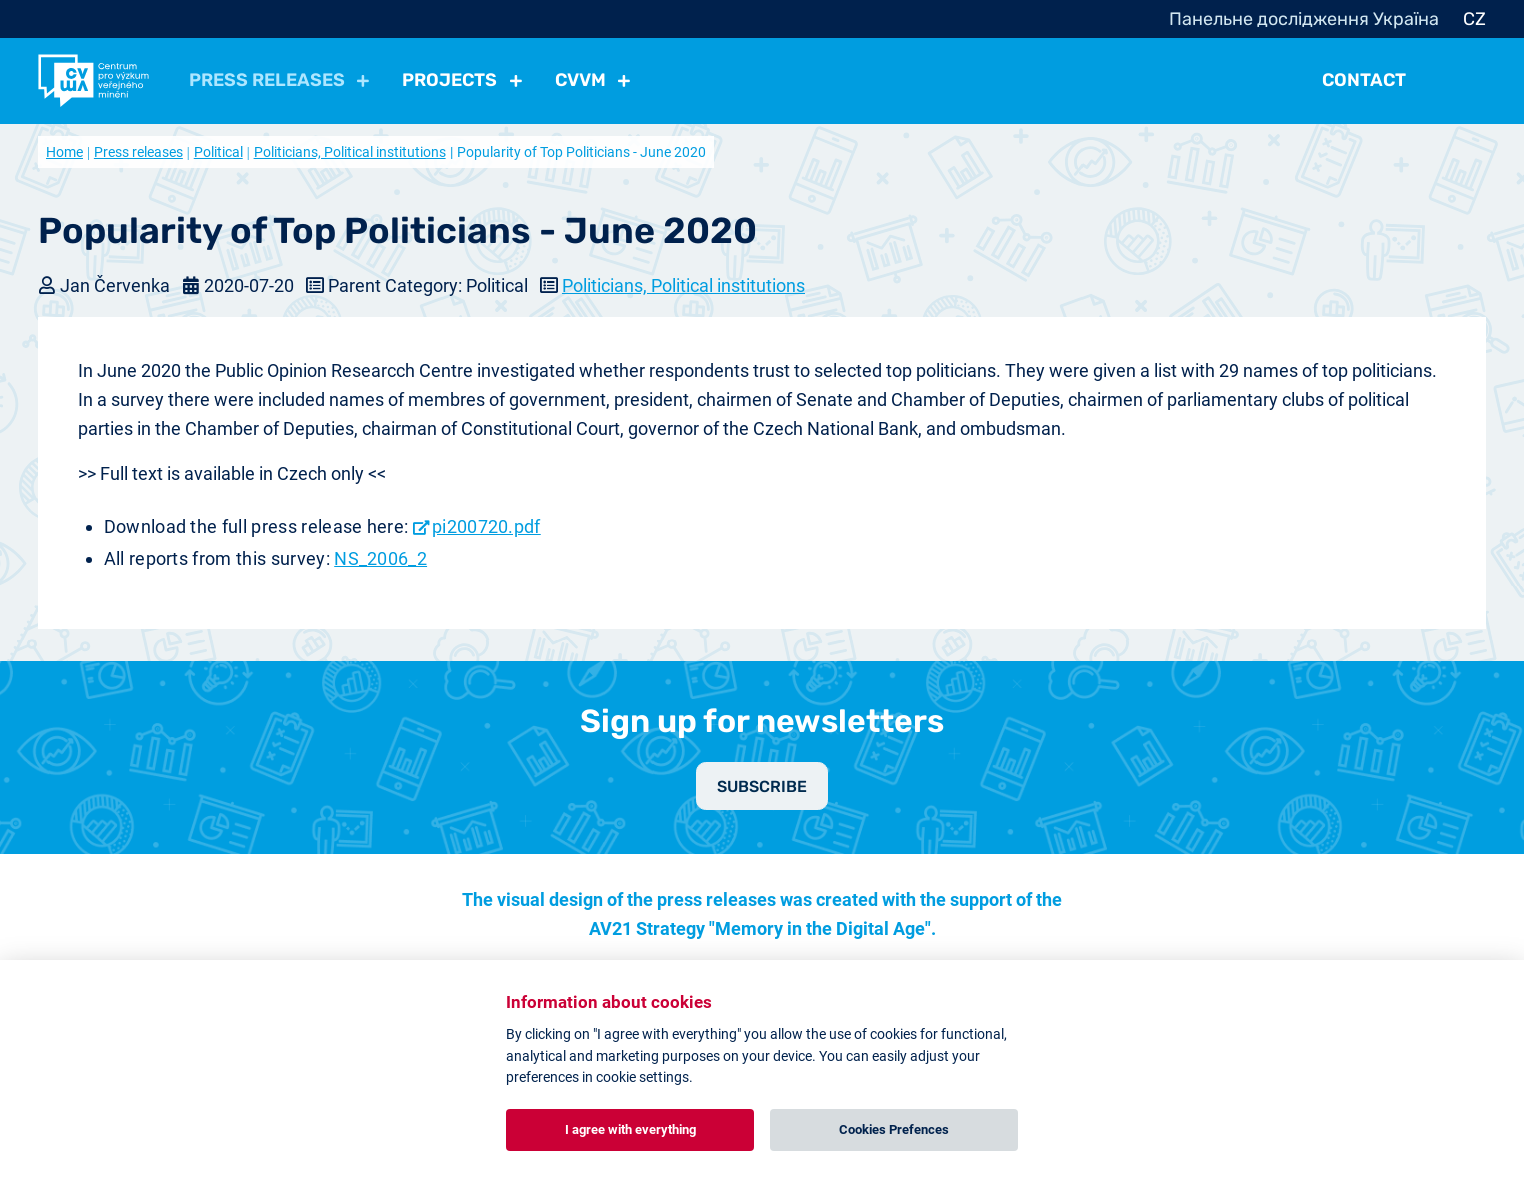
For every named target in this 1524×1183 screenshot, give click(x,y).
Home (64, 152)
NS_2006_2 (380, 558)
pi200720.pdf (486, 526)
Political (218, 152)
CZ (1474, 19)
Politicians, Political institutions (350, 152)
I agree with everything (630, 1129)
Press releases (138, 152)
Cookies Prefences (894, 1129)
